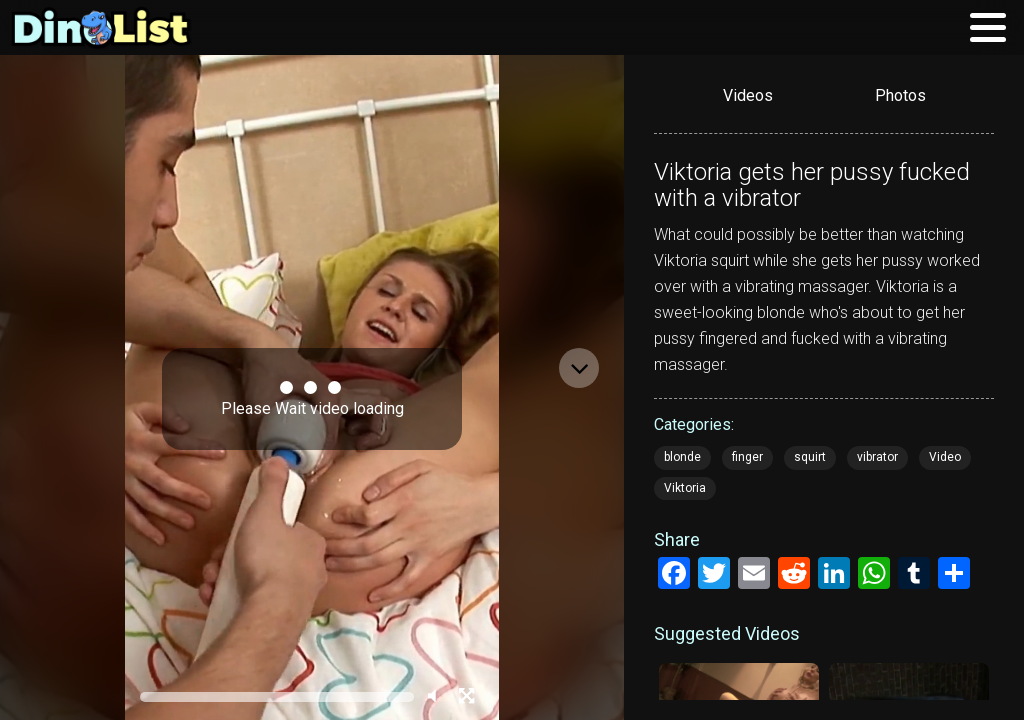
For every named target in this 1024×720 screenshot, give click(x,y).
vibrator (877, 457)
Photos (900, 95)
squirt (810, 457)
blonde (682, 457)
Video (945, 457)
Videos (748, 95)
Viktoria (685, 488)
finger (747, 457)
